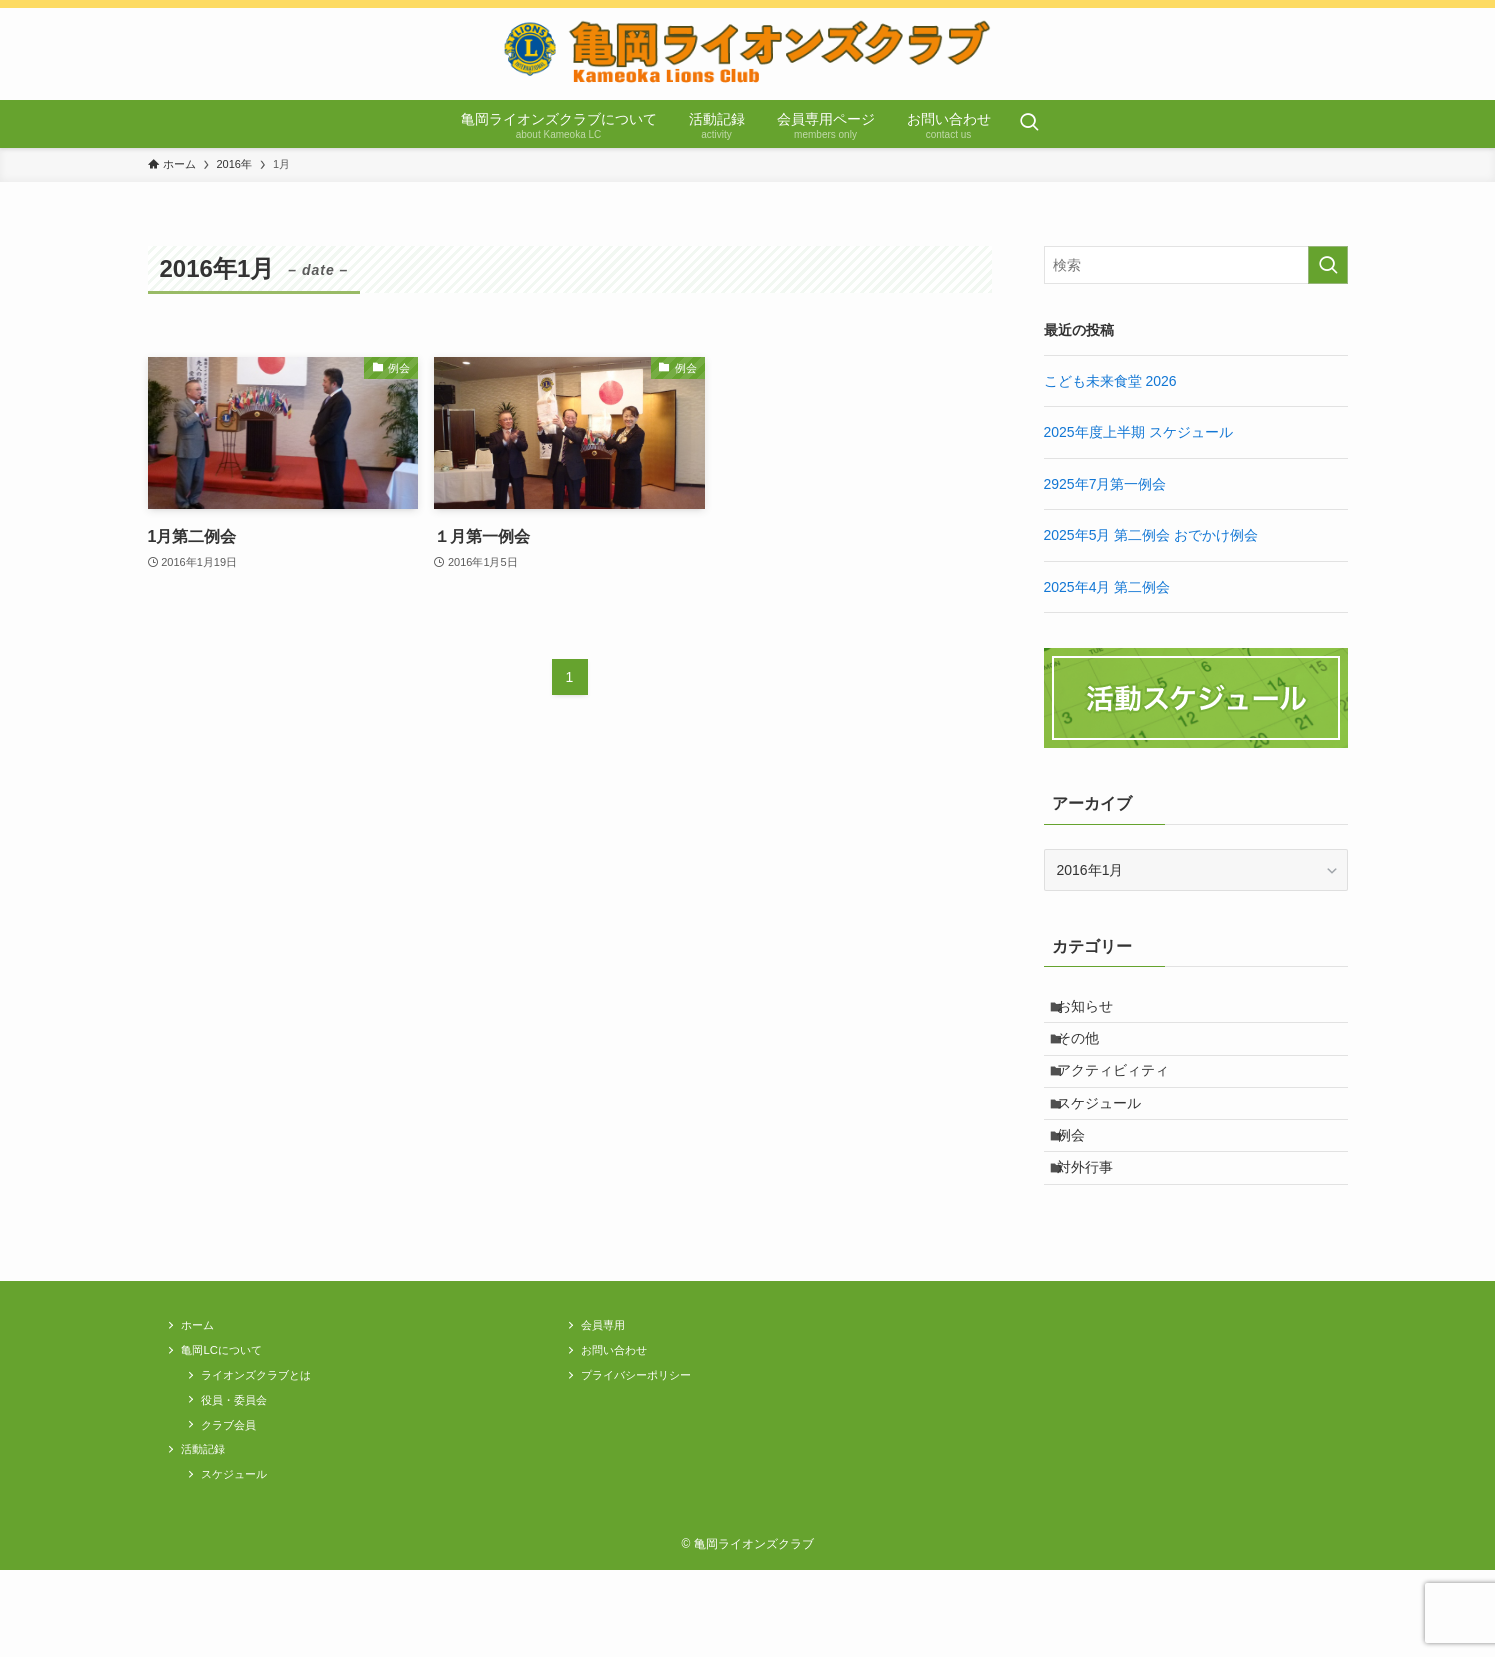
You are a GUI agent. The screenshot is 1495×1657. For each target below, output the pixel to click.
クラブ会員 (235, 1500)
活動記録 (209, 1529)
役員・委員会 (242, 1471)
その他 (1089, 1052)
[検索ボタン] (1029, 124)
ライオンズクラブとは (268, 1441)
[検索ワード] (1196, 265)
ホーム (202, 1383)
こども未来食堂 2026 (1110, 381)
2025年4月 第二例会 (1107, 587)
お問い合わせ (622, 1412)
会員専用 (609, 1383)
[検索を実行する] (1328, 265)
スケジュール (1110, 1135)
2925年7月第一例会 (1105, 484)
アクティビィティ (1124, 1094)
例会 (1082, 1177)
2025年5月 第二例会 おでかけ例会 (1151, 535)
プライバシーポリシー (648, 1441)
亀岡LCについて (230, 1412)
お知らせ (1096, 1011)
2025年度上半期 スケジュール (1138, 432)
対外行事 (1096, 1219)
